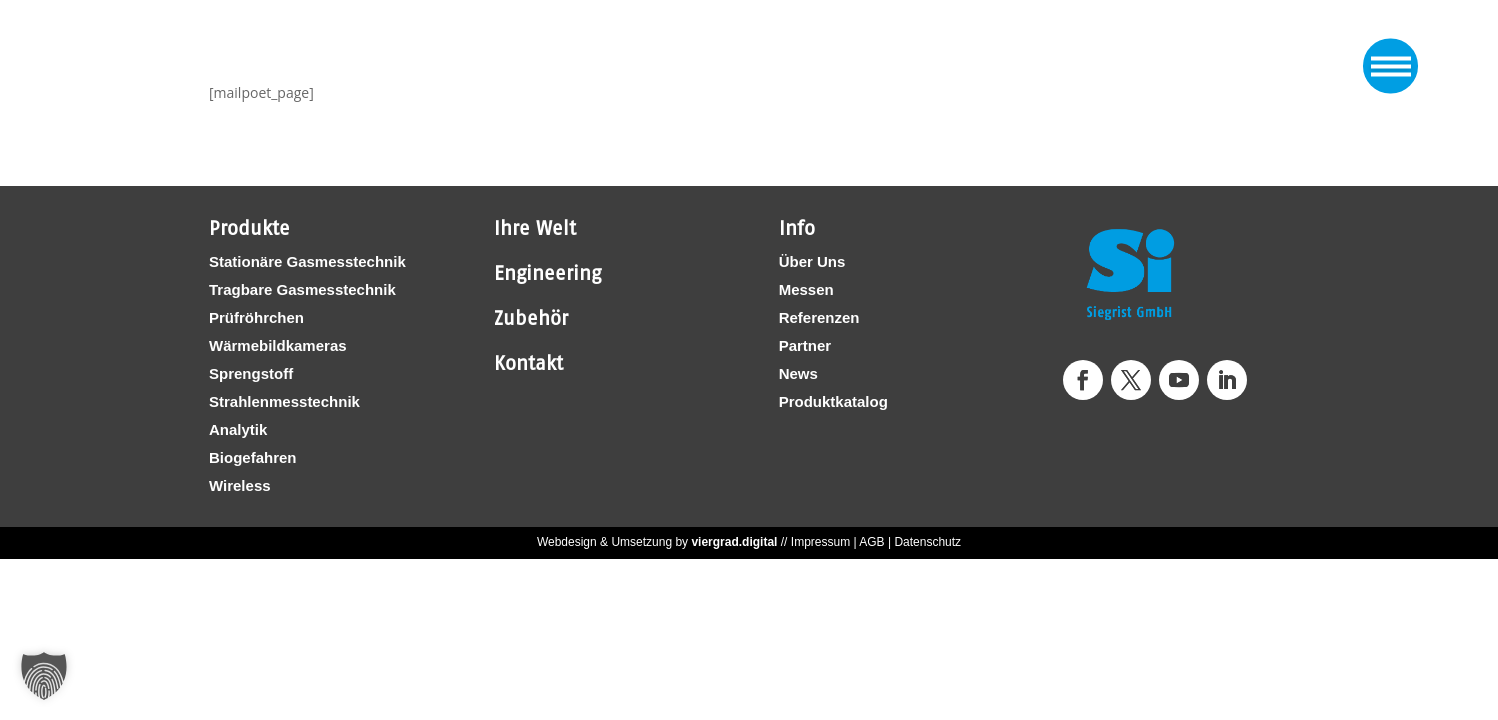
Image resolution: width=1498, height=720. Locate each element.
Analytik (238, 429)
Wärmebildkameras (278, 345)
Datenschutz (927, 542)
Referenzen (819, 317)
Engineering (547, 273)
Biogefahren (253, 457)
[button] (44, 676)
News (798, 373)
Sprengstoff (251, 373)
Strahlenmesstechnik (284, 401)
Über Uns (812, 261)
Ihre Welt (535, 228)
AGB (871, 542)
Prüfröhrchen (256, 317)
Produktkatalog (833, 401)
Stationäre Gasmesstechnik (307, 261)
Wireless (240, 485)
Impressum (820, 542)
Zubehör (531, 318)
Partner (805, 345)
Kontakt (528, 363)
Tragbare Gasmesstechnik (302, 289)
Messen (806, 289)
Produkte (249, 228)
